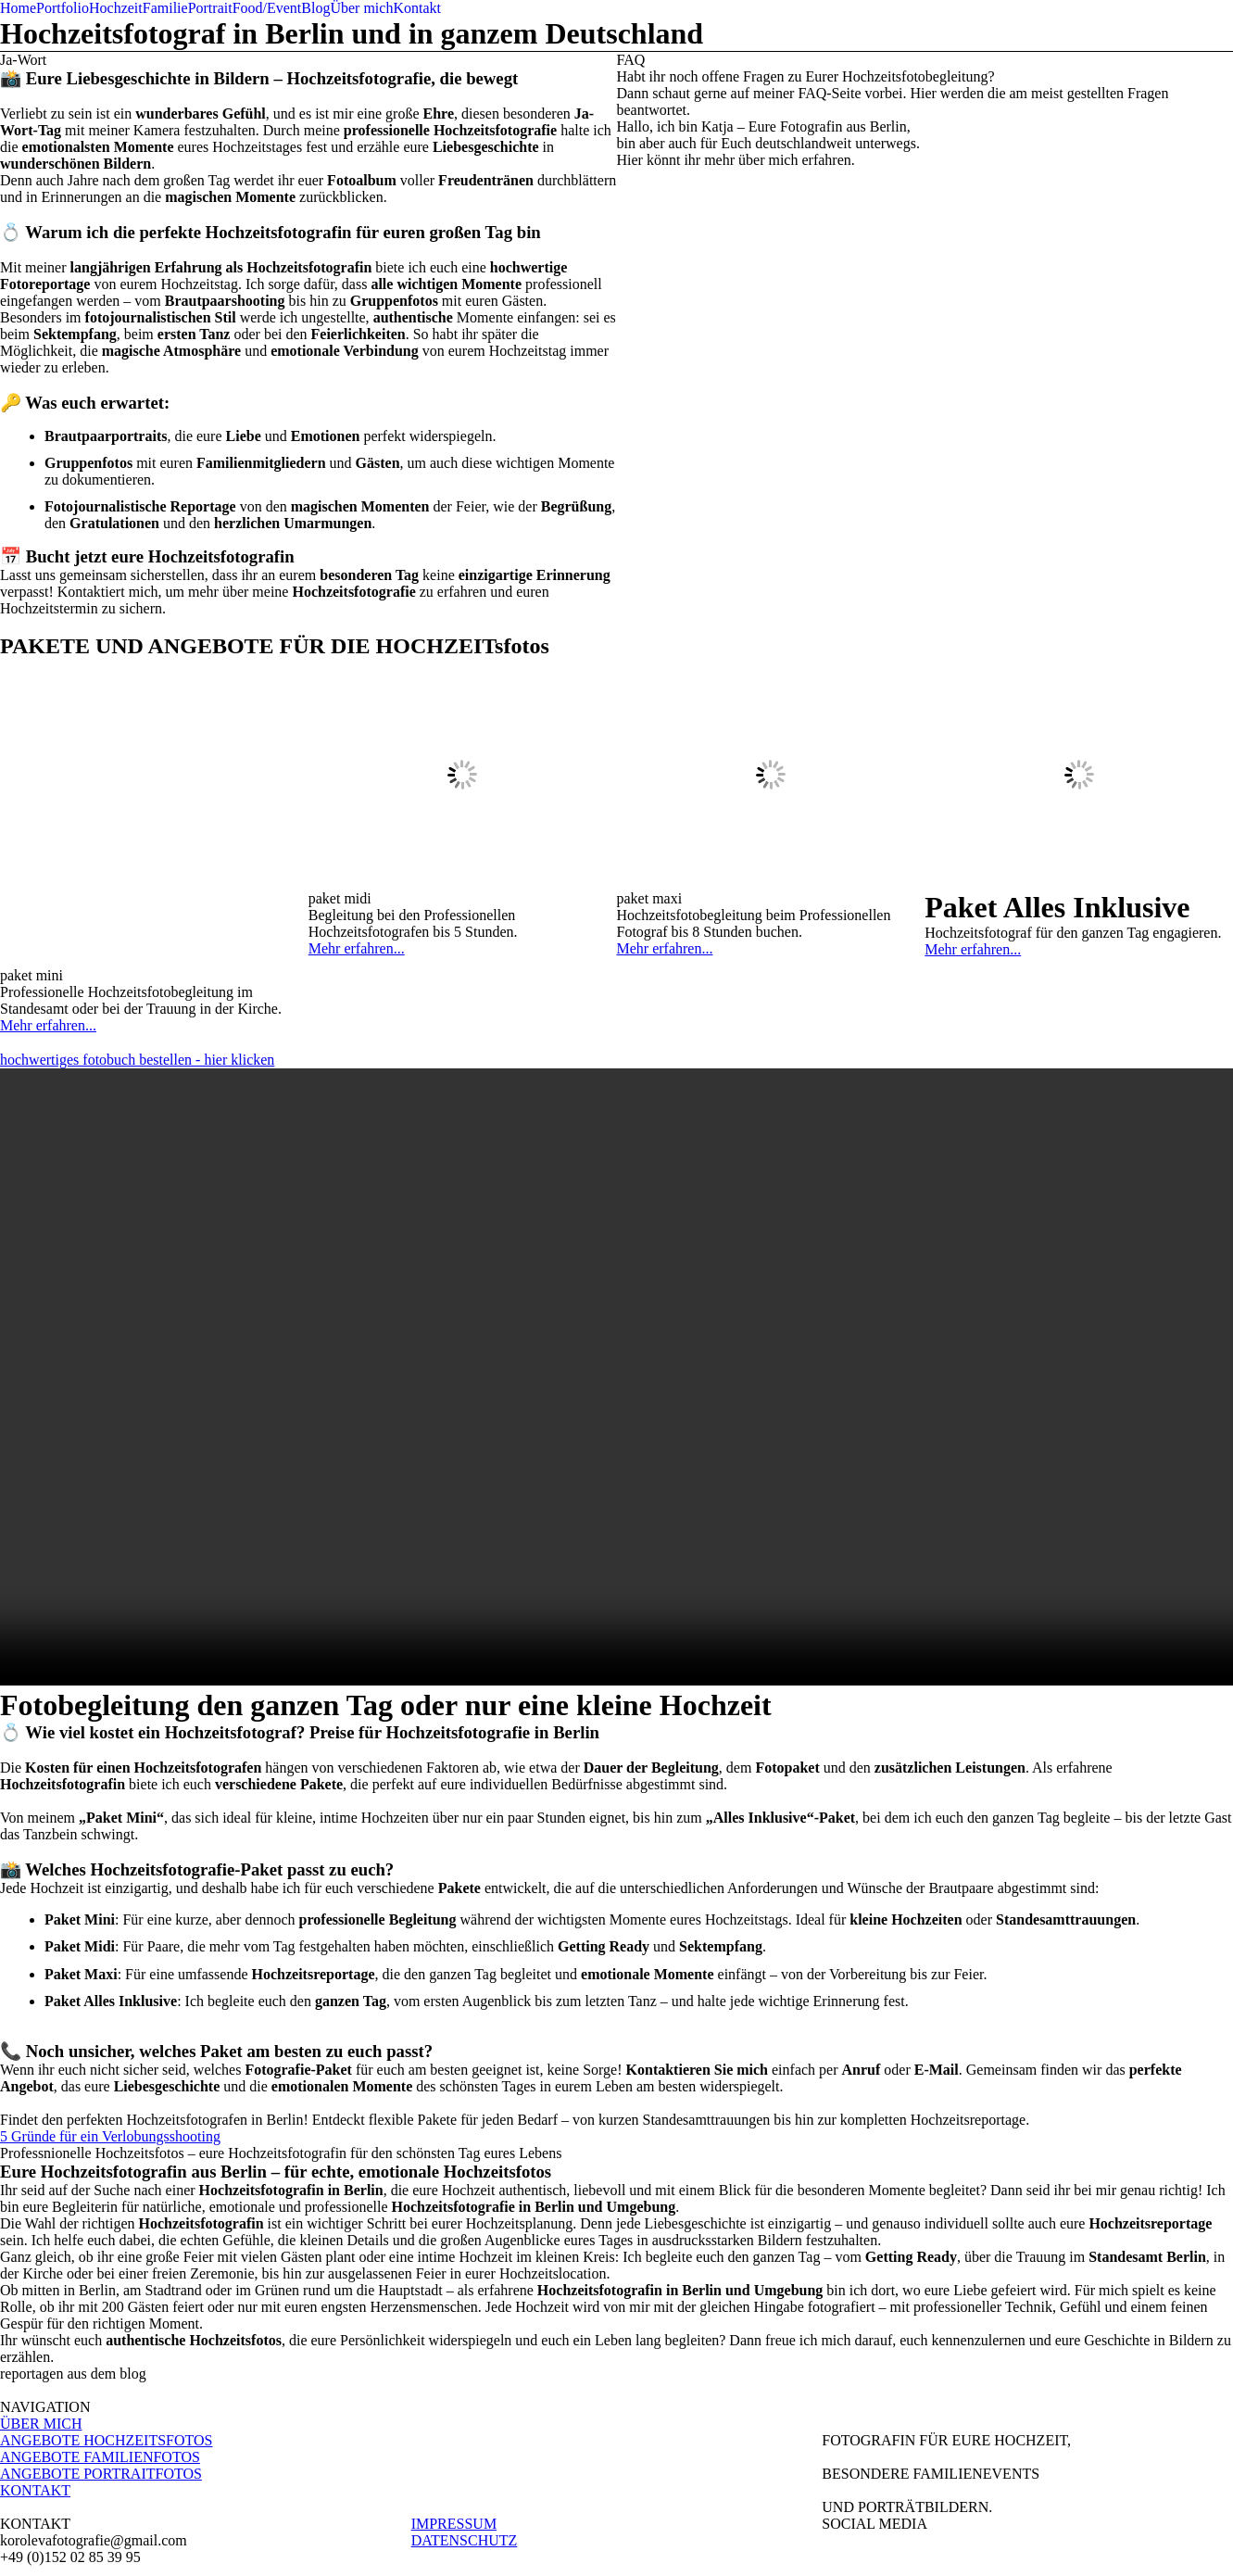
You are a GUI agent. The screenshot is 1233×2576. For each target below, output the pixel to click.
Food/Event (267, 8)
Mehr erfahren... (48, 717)
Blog (315, 8)
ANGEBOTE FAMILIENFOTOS (100, 2381)
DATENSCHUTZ (464, 2464)
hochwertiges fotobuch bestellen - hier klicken (137, 983)
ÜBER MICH (41, 2347)
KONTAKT (35, 2414)
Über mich (361, 8)
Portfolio (62, 8)
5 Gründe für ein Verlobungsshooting (110, 2060)
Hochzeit (116, 8)
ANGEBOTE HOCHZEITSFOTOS (106, 2364)
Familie (165, 8)
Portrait (210, 8)
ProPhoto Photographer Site (682, 2558)
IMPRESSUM (454, 2448)
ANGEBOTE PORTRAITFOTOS (101, 2398)
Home (18, 8)
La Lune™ (817, 2558)
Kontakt (417, 8)
